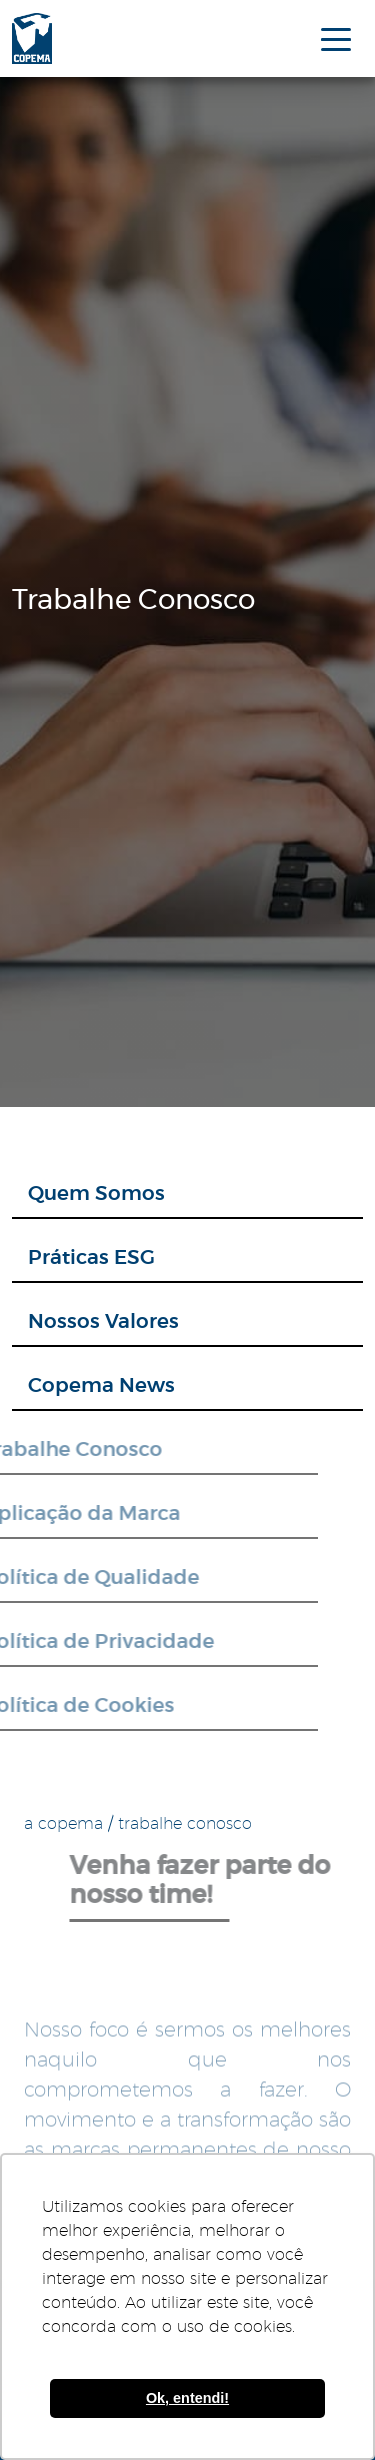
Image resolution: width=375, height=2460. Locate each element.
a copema (63, 1824)
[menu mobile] (336, 38)
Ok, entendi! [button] (187, 2398)
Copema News (101, 1386)
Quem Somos (96, 1194)
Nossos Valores (103, 1322)
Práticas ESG (91, 1258)
